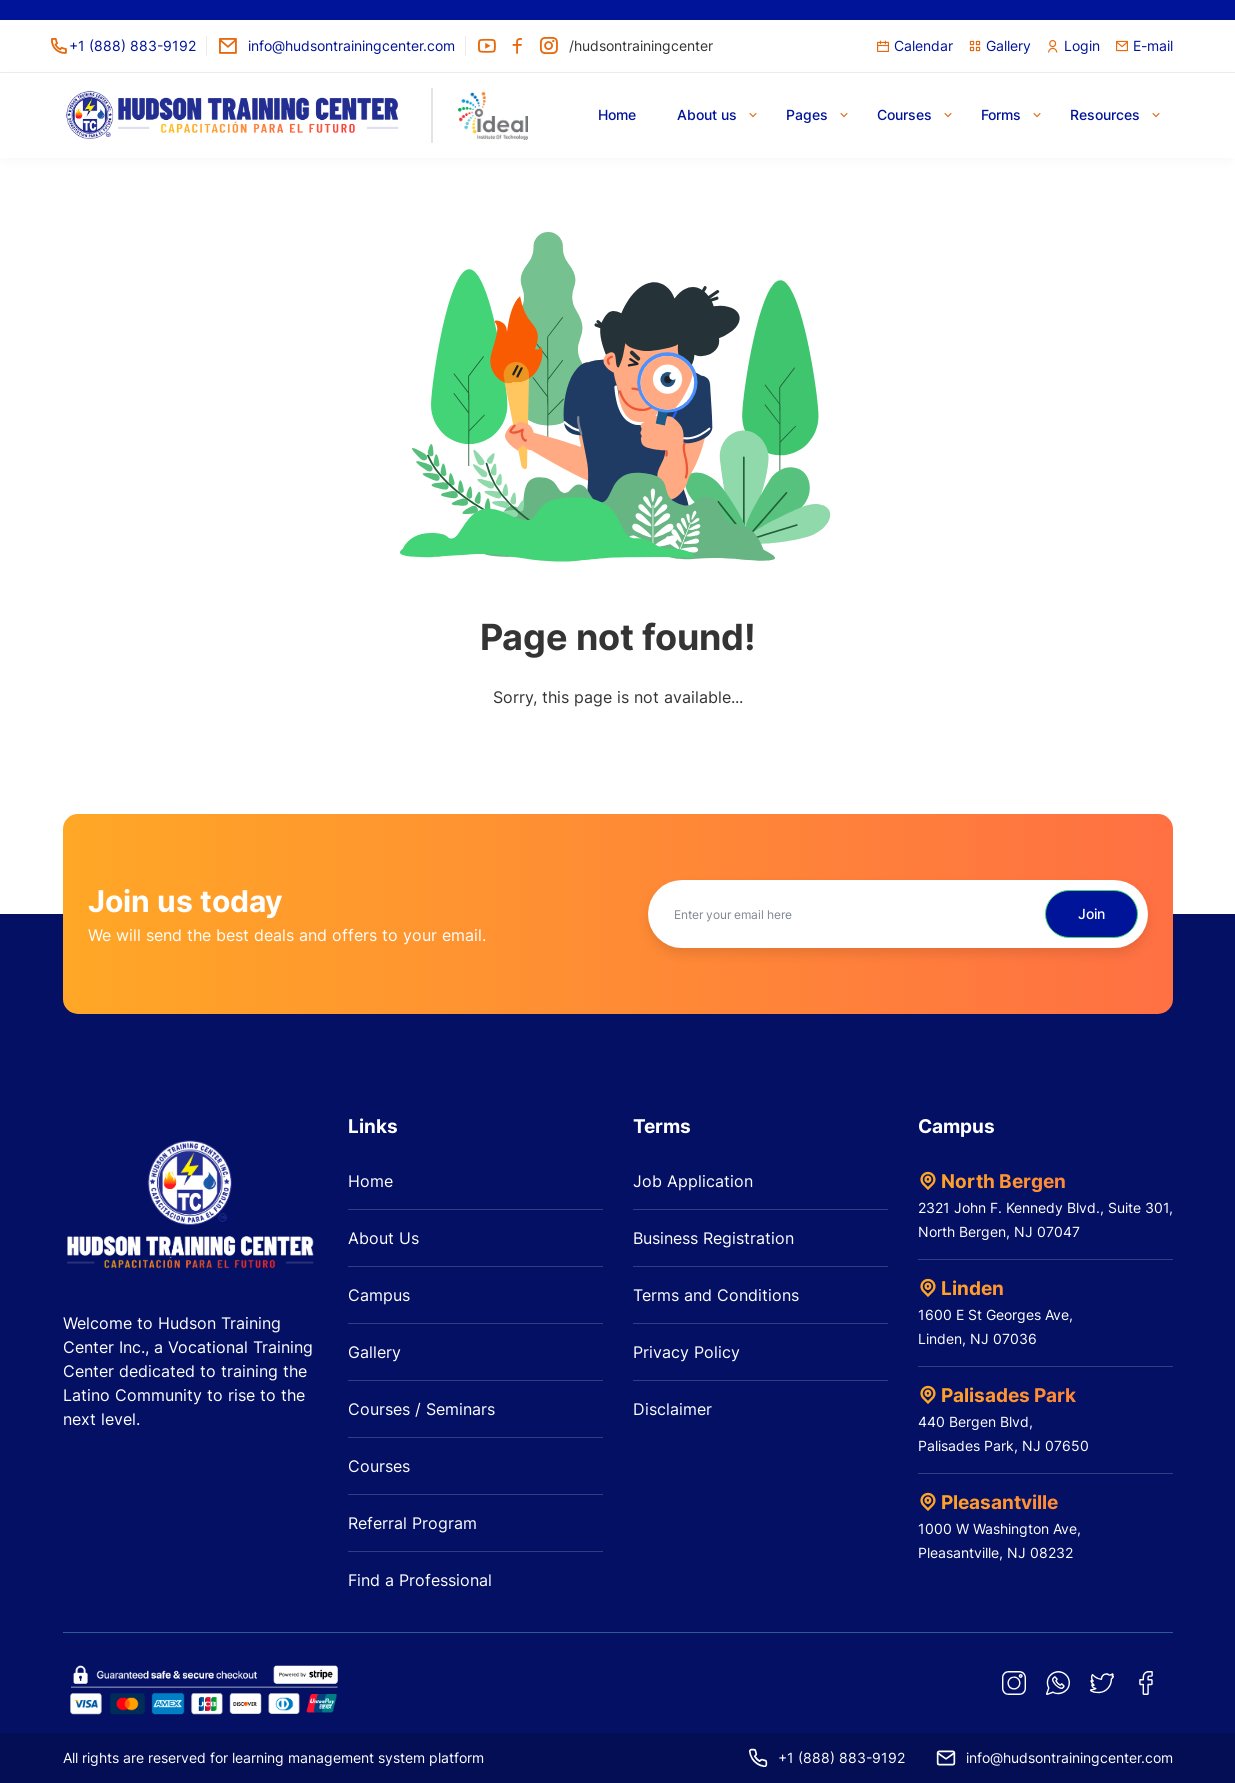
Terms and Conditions (716, 1295)
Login (1073, 45)
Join (1091, 913)
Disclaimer (672, 1409)
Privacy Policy (686, 1352)
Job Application (693, 1181)
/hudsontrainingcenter (625, 46)
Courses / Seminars (421, 1409)
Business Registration (713, 1238)
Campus (379, 1295)
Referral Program (412, 1523)
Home (370, 1181)
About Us (383, 1238)
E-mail (1144, 45)
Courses (379, 1466)
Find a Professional (420, 1580)
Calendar (914, 45)
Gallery (999, 45)
